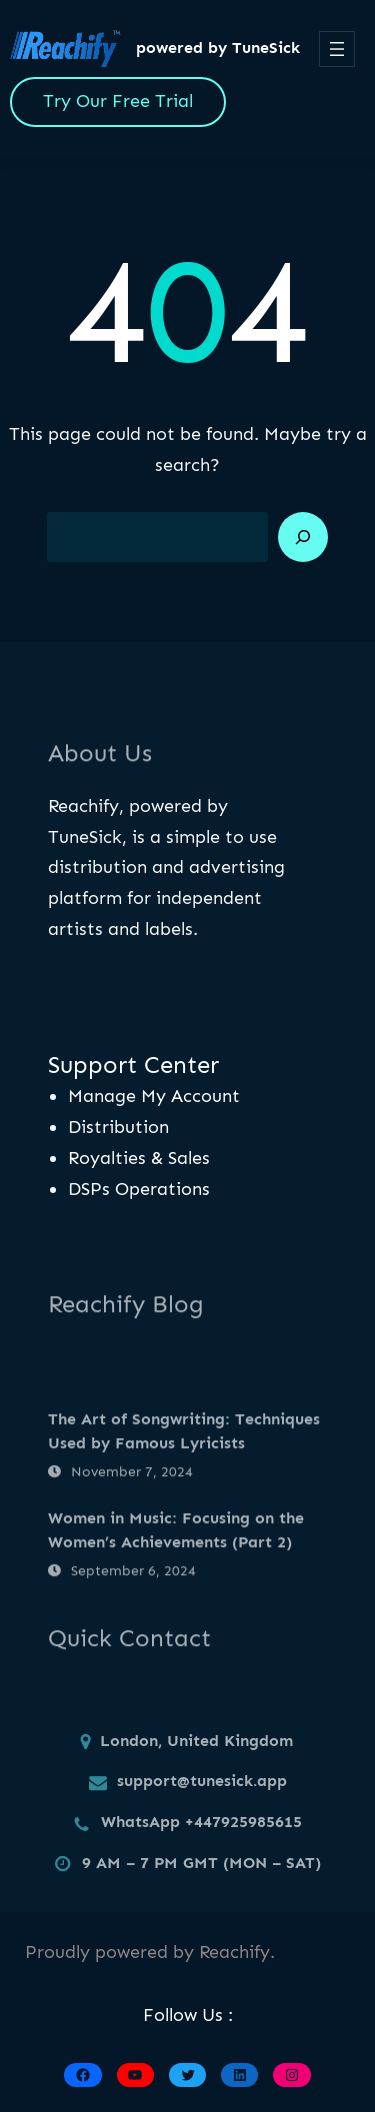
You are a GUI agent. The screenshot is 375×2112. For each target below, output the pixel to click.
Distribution (118, 1127)
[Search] (303, 537)
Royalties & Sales (139, 1158)
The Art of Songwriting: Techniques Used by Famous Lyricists (184, 1489)
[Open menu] (337, 49)
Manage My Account (154, 1096)
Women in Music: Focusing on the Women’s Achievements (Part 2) (176, 1587)
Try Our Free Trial (118, 101)
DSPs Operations (139, 1189)
